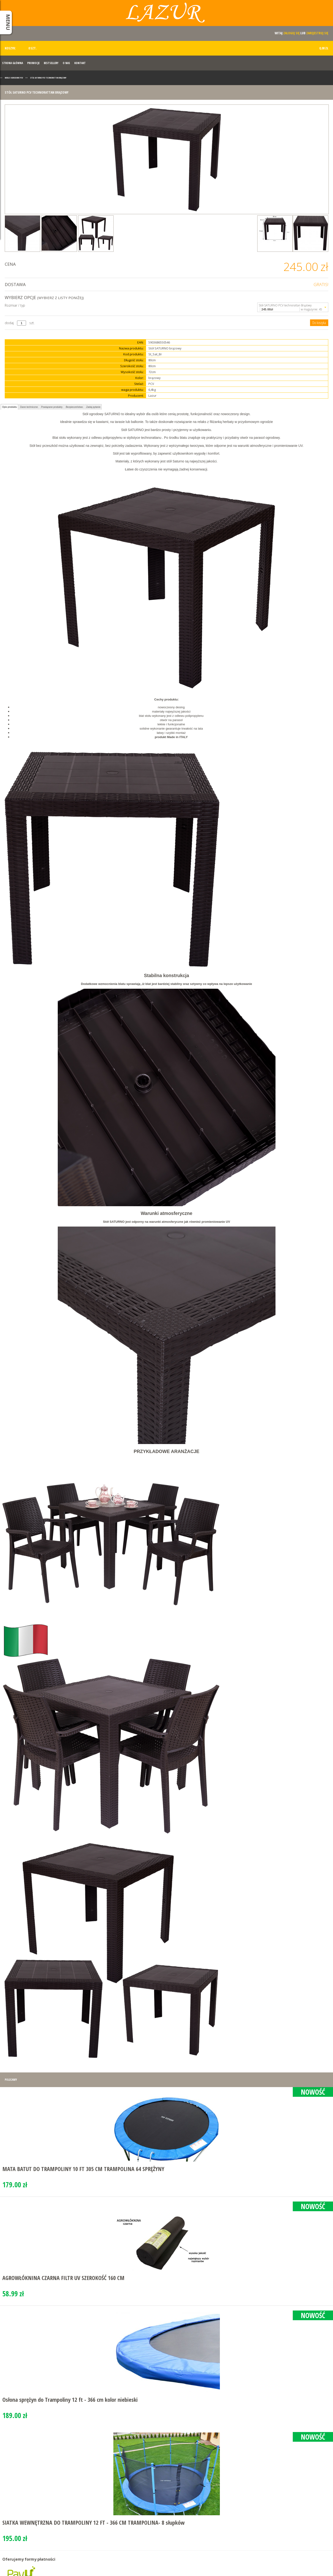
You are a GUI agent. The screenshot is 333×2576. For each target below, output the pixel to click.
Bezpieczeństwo (74, 407)
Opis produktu (9, 407)
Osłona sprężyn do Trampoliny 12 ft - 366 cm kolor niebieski (70, 2399)
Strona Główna (12, 63)
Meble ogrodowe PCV (14, 77)
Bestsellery (51, 63)
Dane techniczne (29, 407)
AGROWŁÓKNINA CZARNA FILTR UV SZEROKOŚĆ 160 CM (63, 2278)
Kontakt (80, 63)
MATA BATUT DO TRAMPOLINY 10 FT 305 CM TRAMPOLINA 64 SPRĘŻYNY (83, 2169)
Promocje (33, 63)
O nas (66, 63)
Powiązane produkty (51, 407)
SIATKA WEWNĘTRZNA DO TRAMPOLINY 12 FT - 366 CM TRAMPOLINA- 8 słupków (93, 2522)
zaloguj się (291, 33)
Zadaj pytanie (93, 407)
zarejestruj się (317, 33)
